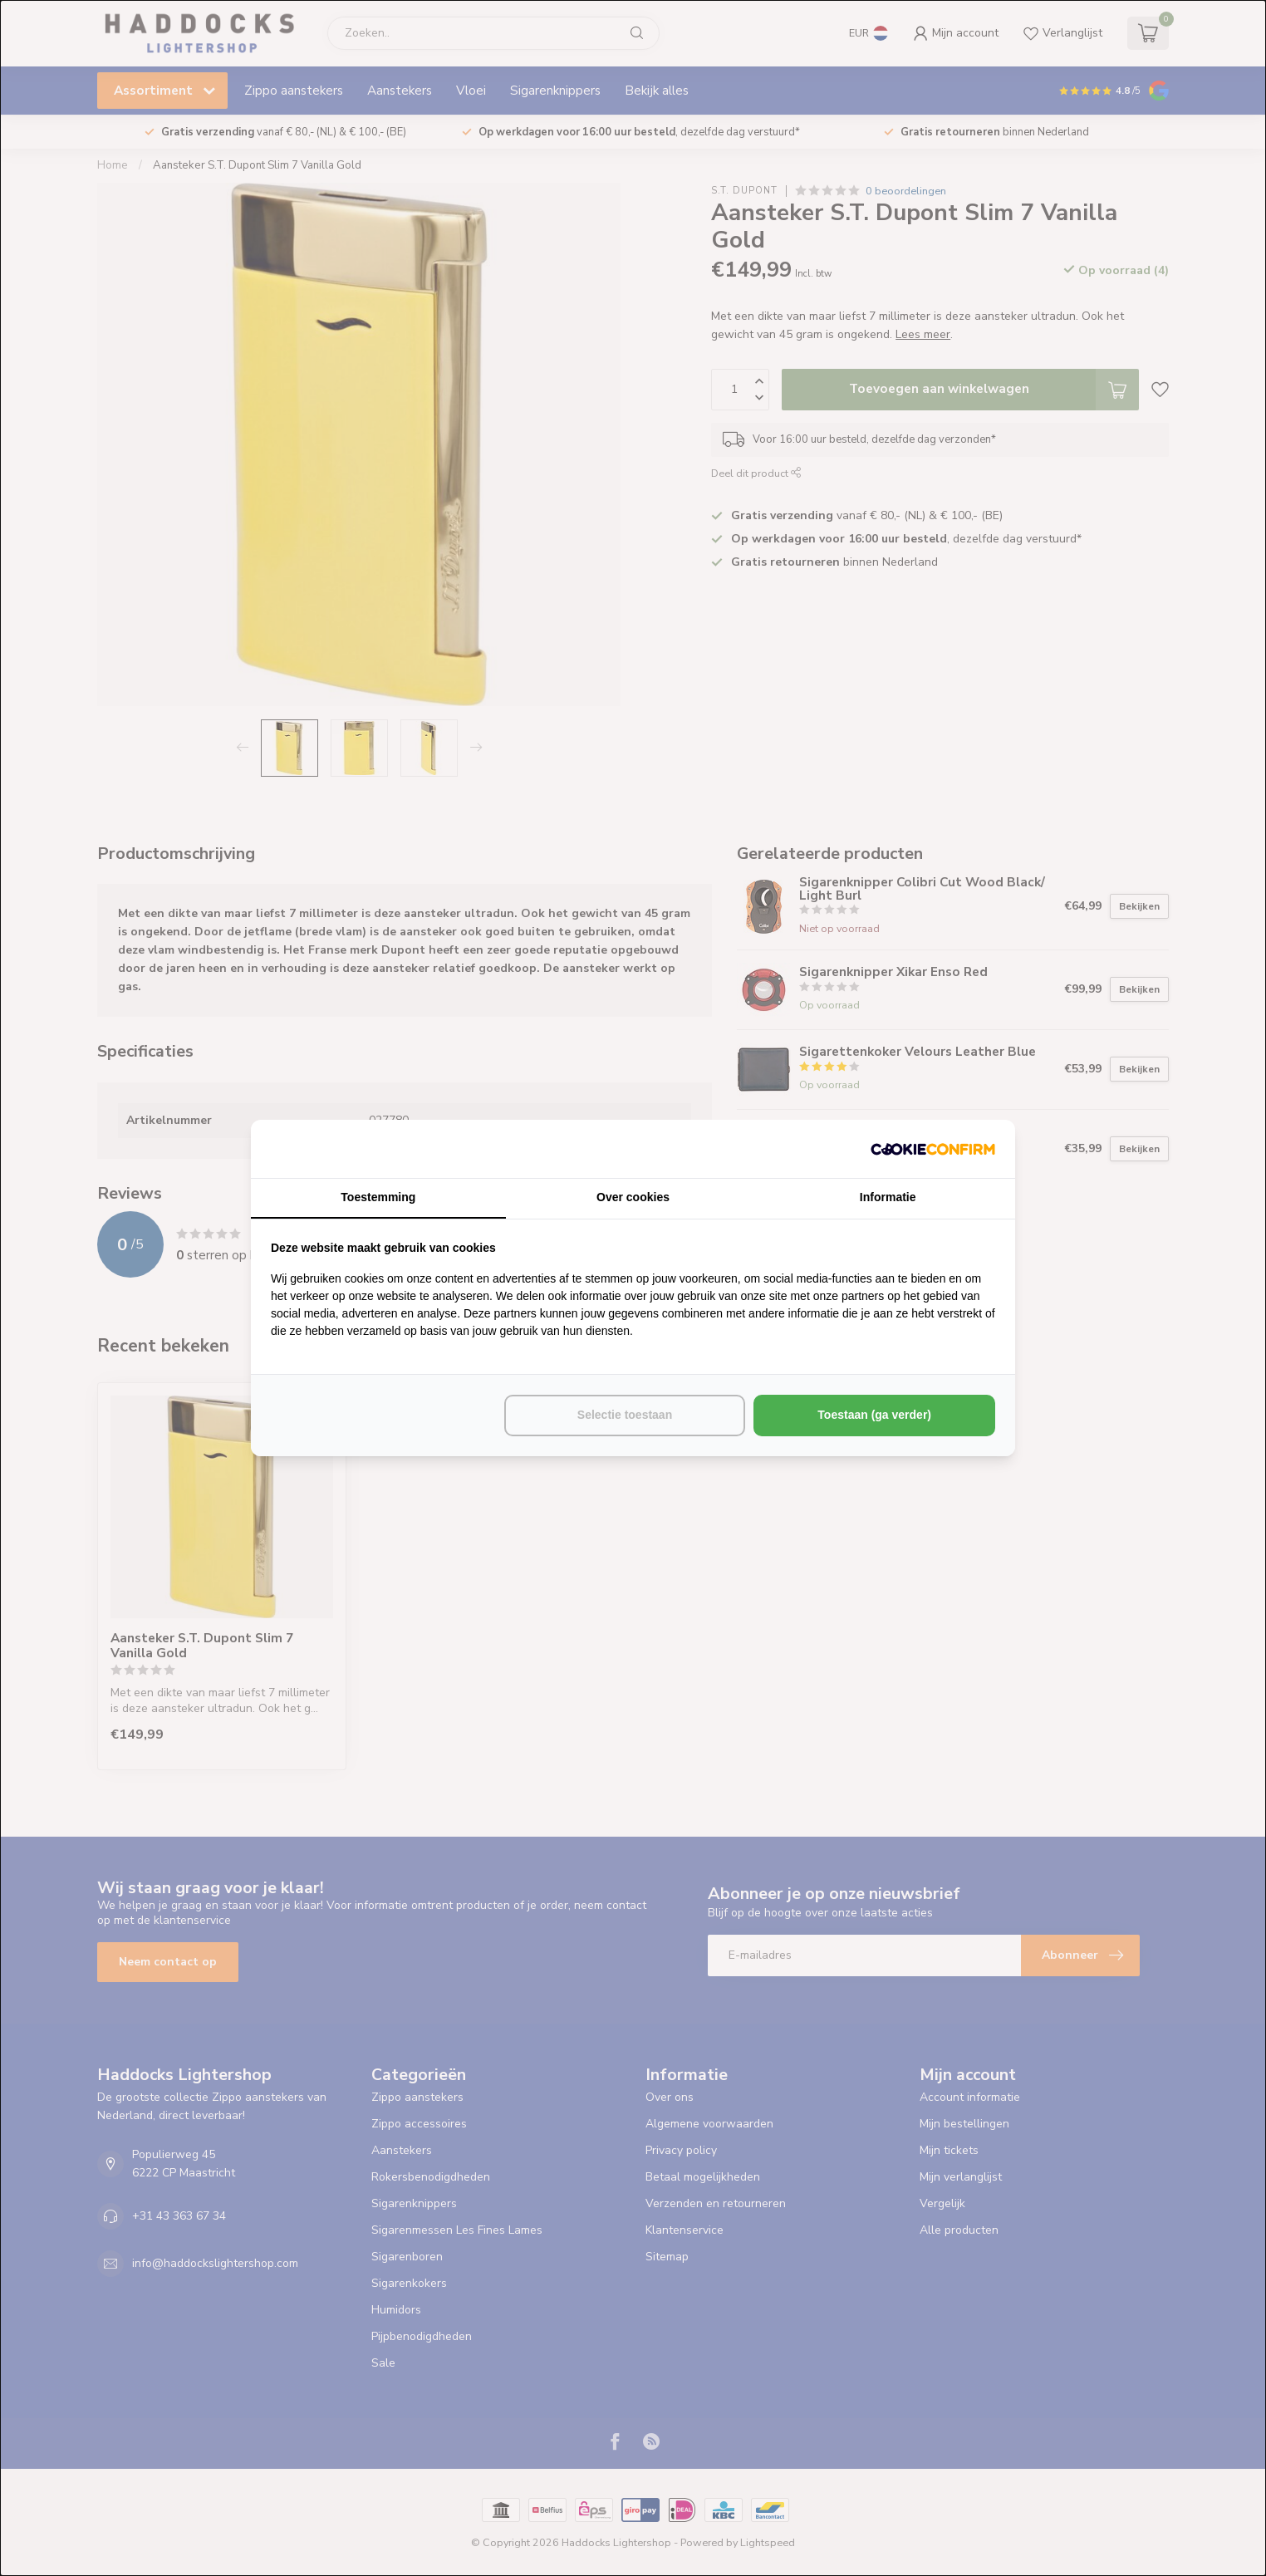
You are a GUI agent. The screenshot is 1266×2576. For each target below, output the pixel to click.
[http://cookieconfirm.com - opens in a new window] (933, 1149)
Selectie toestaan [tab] (624, 1414)
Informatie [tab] (888, 1197)
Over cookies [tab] (633, 1197)
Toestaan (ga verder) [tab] (874, 1414)
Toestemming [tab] (378, 1197)
